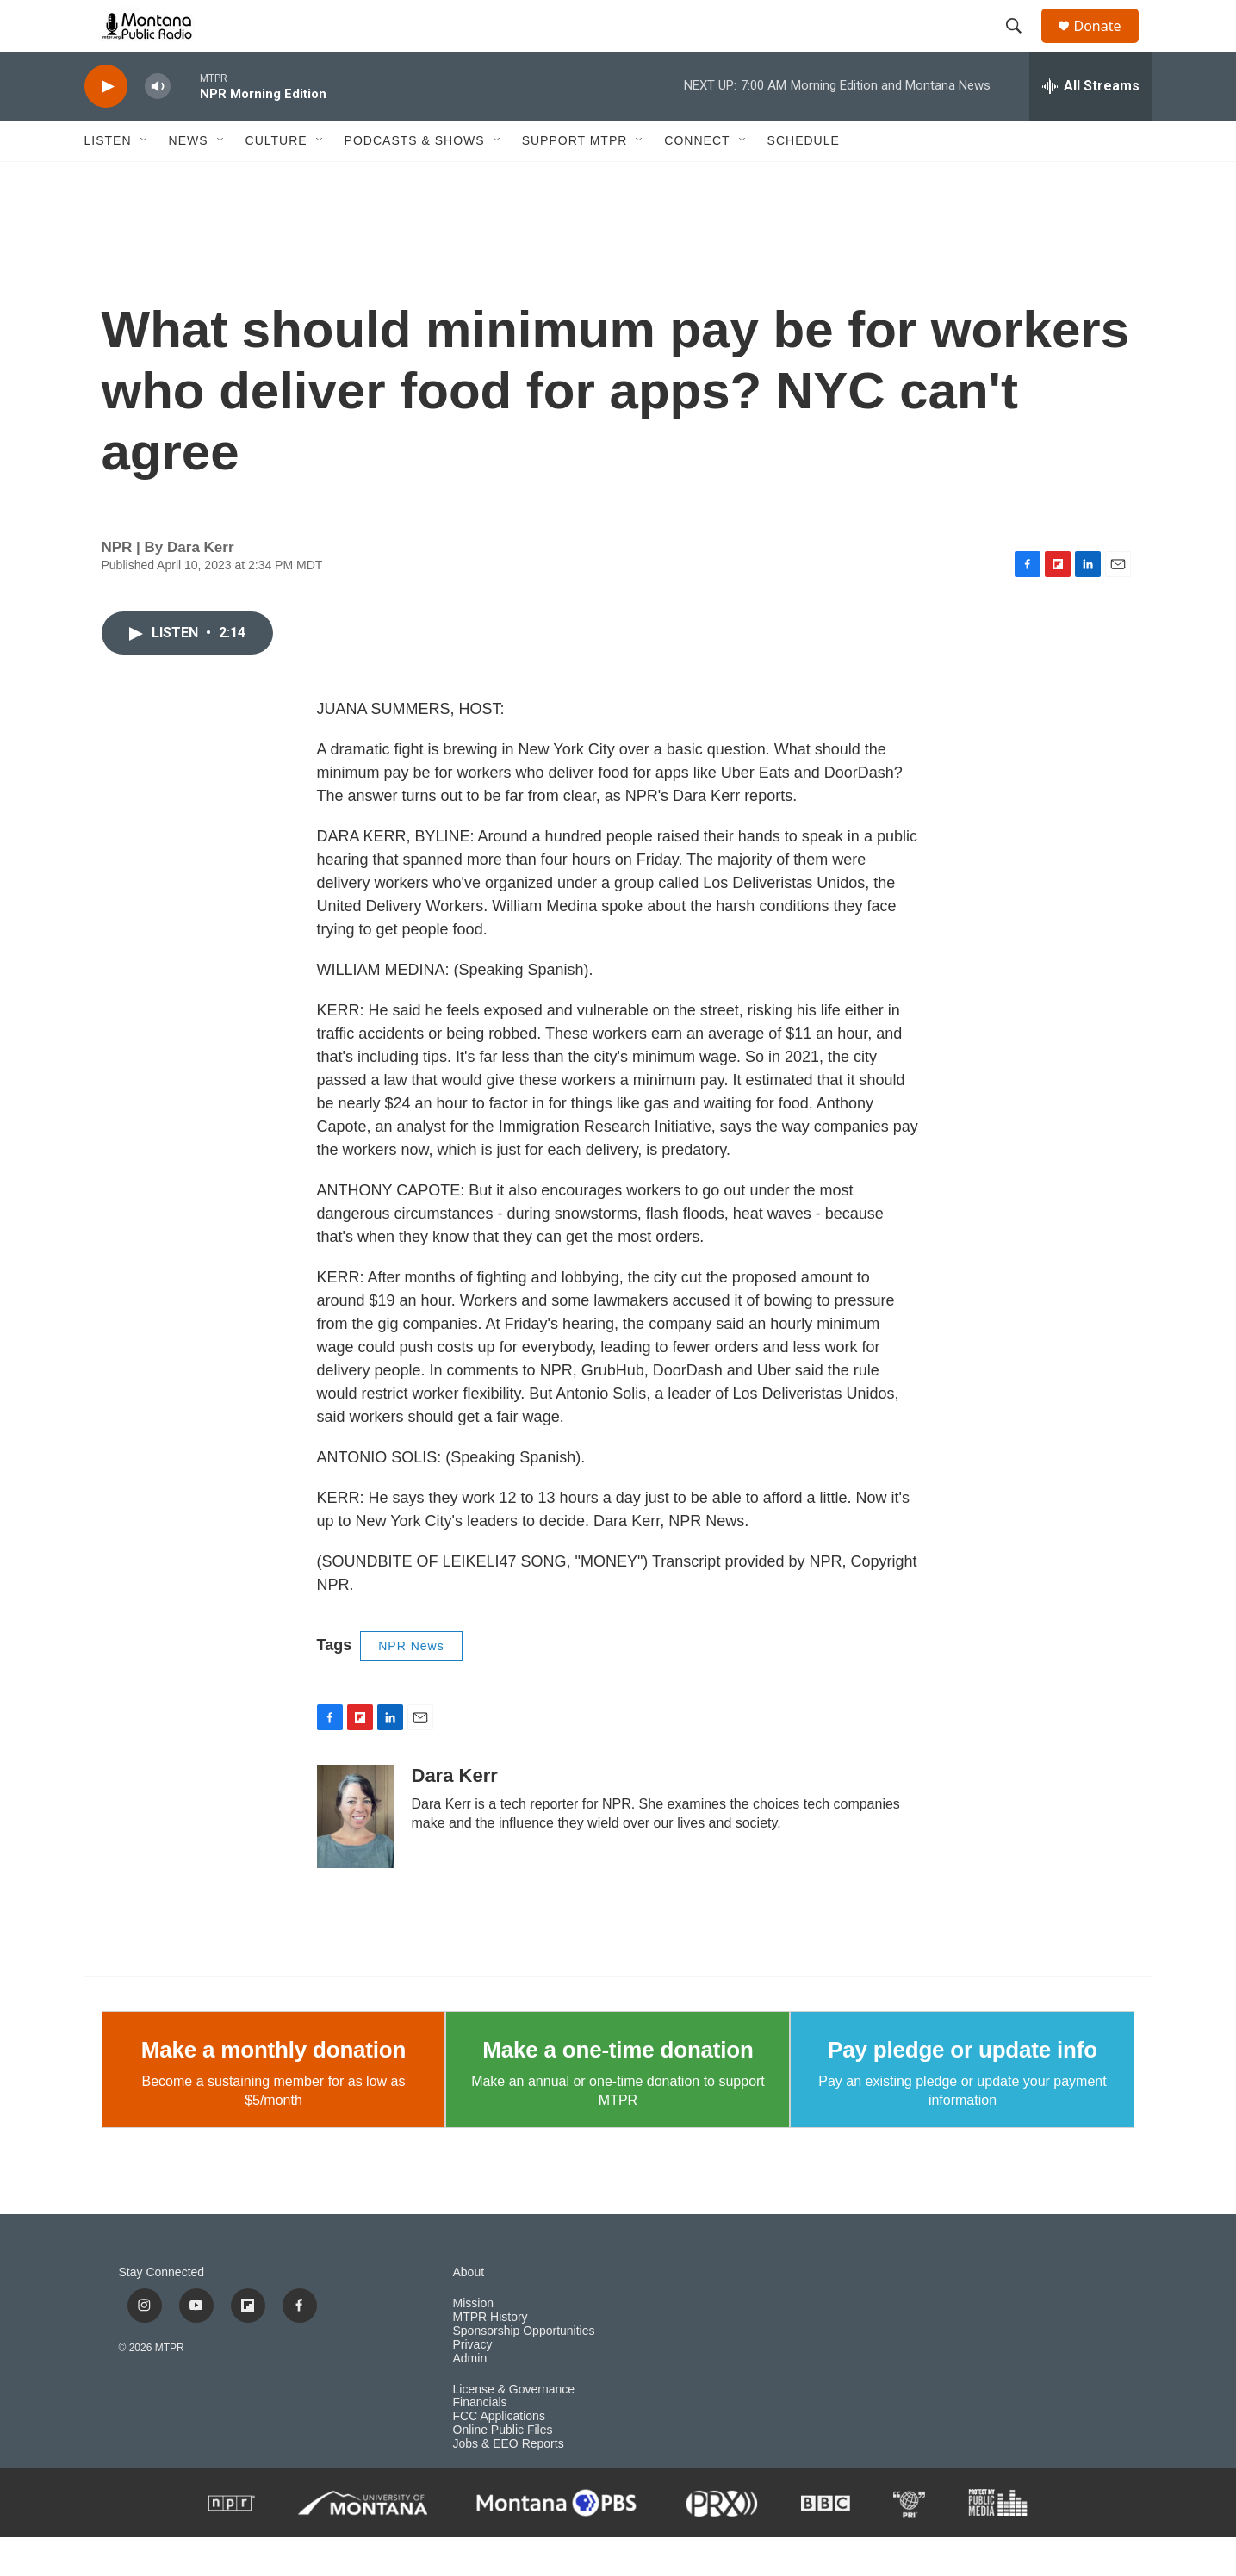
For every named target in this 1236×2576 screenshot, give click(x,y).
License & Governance (514, 2428)
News (188, 179)
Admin (470, 2397)
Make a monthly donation (273, 2088)
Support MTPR (575, 179)
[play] (106, 125)
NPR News (411, 1684)
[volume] (157, 125)
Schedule (803, 179)
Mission (473, 2342)
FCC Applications (499, 2455)
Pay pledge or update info (962, 2088)
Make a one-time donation (617, 2088)
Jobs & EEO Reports (508, 2482)
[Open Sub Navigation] (145, 179)
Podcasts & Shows (415, 179)
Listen (108, 179)
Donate (1108, 45)
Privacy (473, 2383)
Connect (697, 179)
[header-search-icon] (1022, 45)
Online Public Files (503, 2468)
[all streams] (1090, 124)
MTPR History (490, 2355)
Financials (480, 2441)
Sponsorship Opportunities (524, 2369)
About (469, 2311)
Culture (276, 179)
